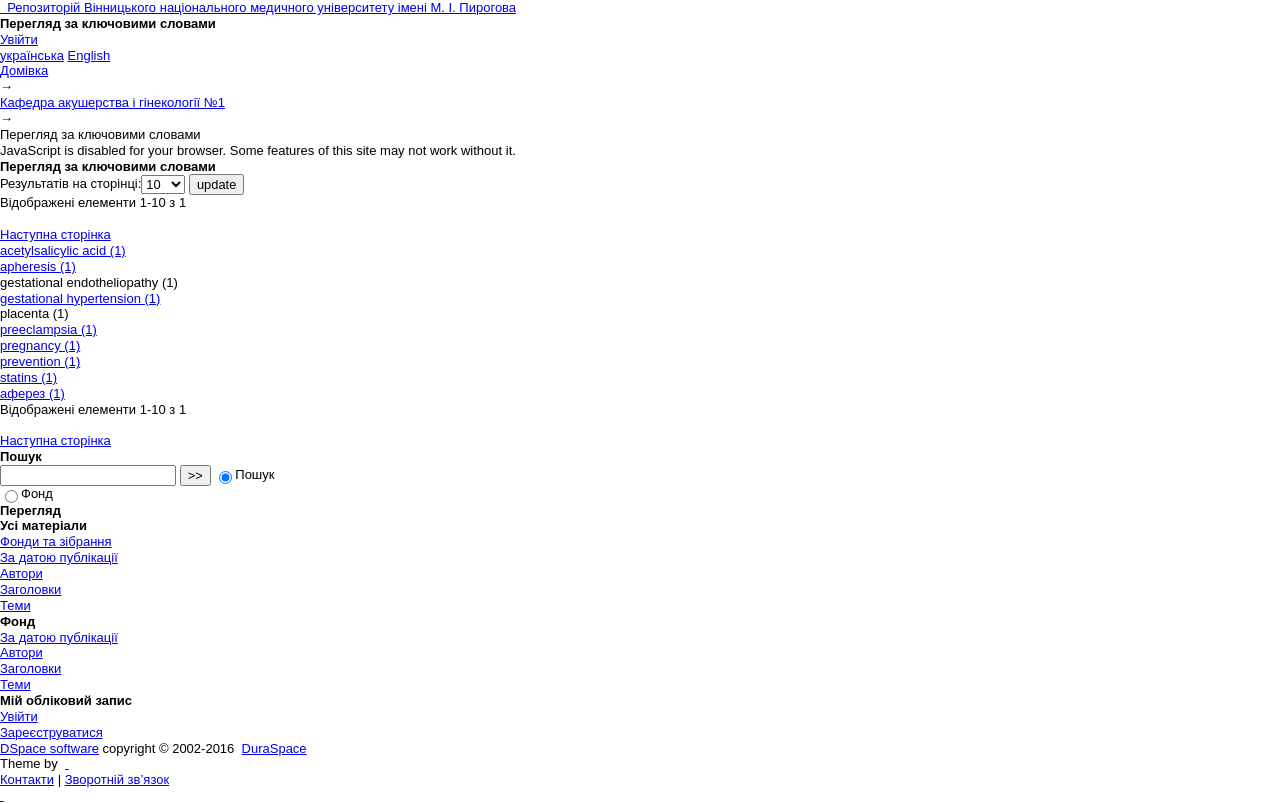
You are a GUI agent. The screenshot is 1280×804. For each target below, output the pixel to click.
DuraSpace (274, 748)
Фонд (29, 493)
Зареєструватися (51, 732)
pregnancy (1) (40, 345)
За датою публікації (59, 557)
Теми (15, 605)
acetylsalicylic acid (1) (63, 250)
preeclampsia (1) (48, 329)
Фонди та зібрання (56, 541)
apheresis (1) (38, 266)
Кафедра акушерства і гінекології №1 (112, 102)
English (89, 55)
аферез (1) (32, 393)
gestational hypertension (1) (80, 298)
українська (32, 55)
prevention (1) (40, 361)
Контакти (27, 779)
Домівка (24, 70)
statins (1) (28, 377)
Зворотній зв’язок (117, 779)
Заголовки (30, 589)
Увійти (19, 39)
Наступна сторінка (55, 234)
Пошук (246, 474)
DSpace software (49, 748)
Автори (21, 573)
